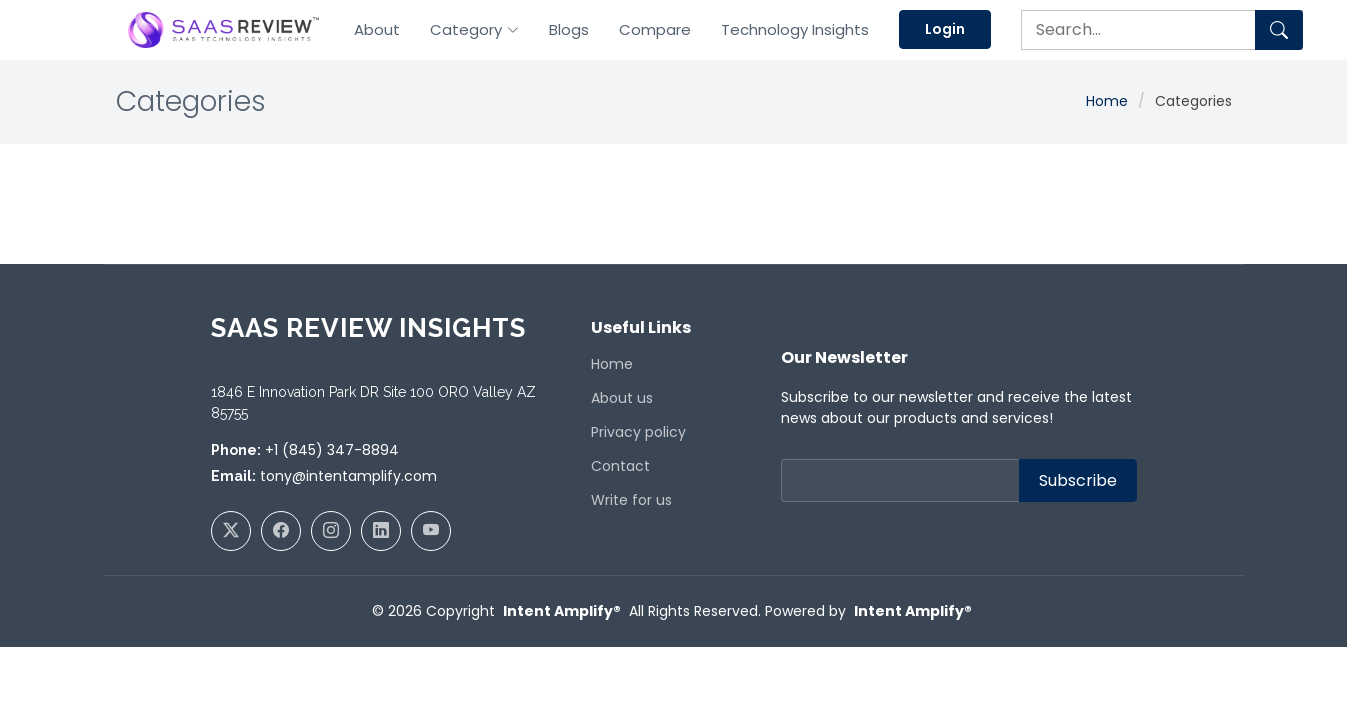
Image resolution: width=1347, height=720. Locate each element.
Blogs (569, 29)
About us (622, 398)
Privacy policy (638, 432)
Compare (655, 29)
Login (945, 29)
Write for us (631, 500)
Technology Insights (795, 29)
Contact (620, 466)
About (377, 29)
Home (1107, 101)
